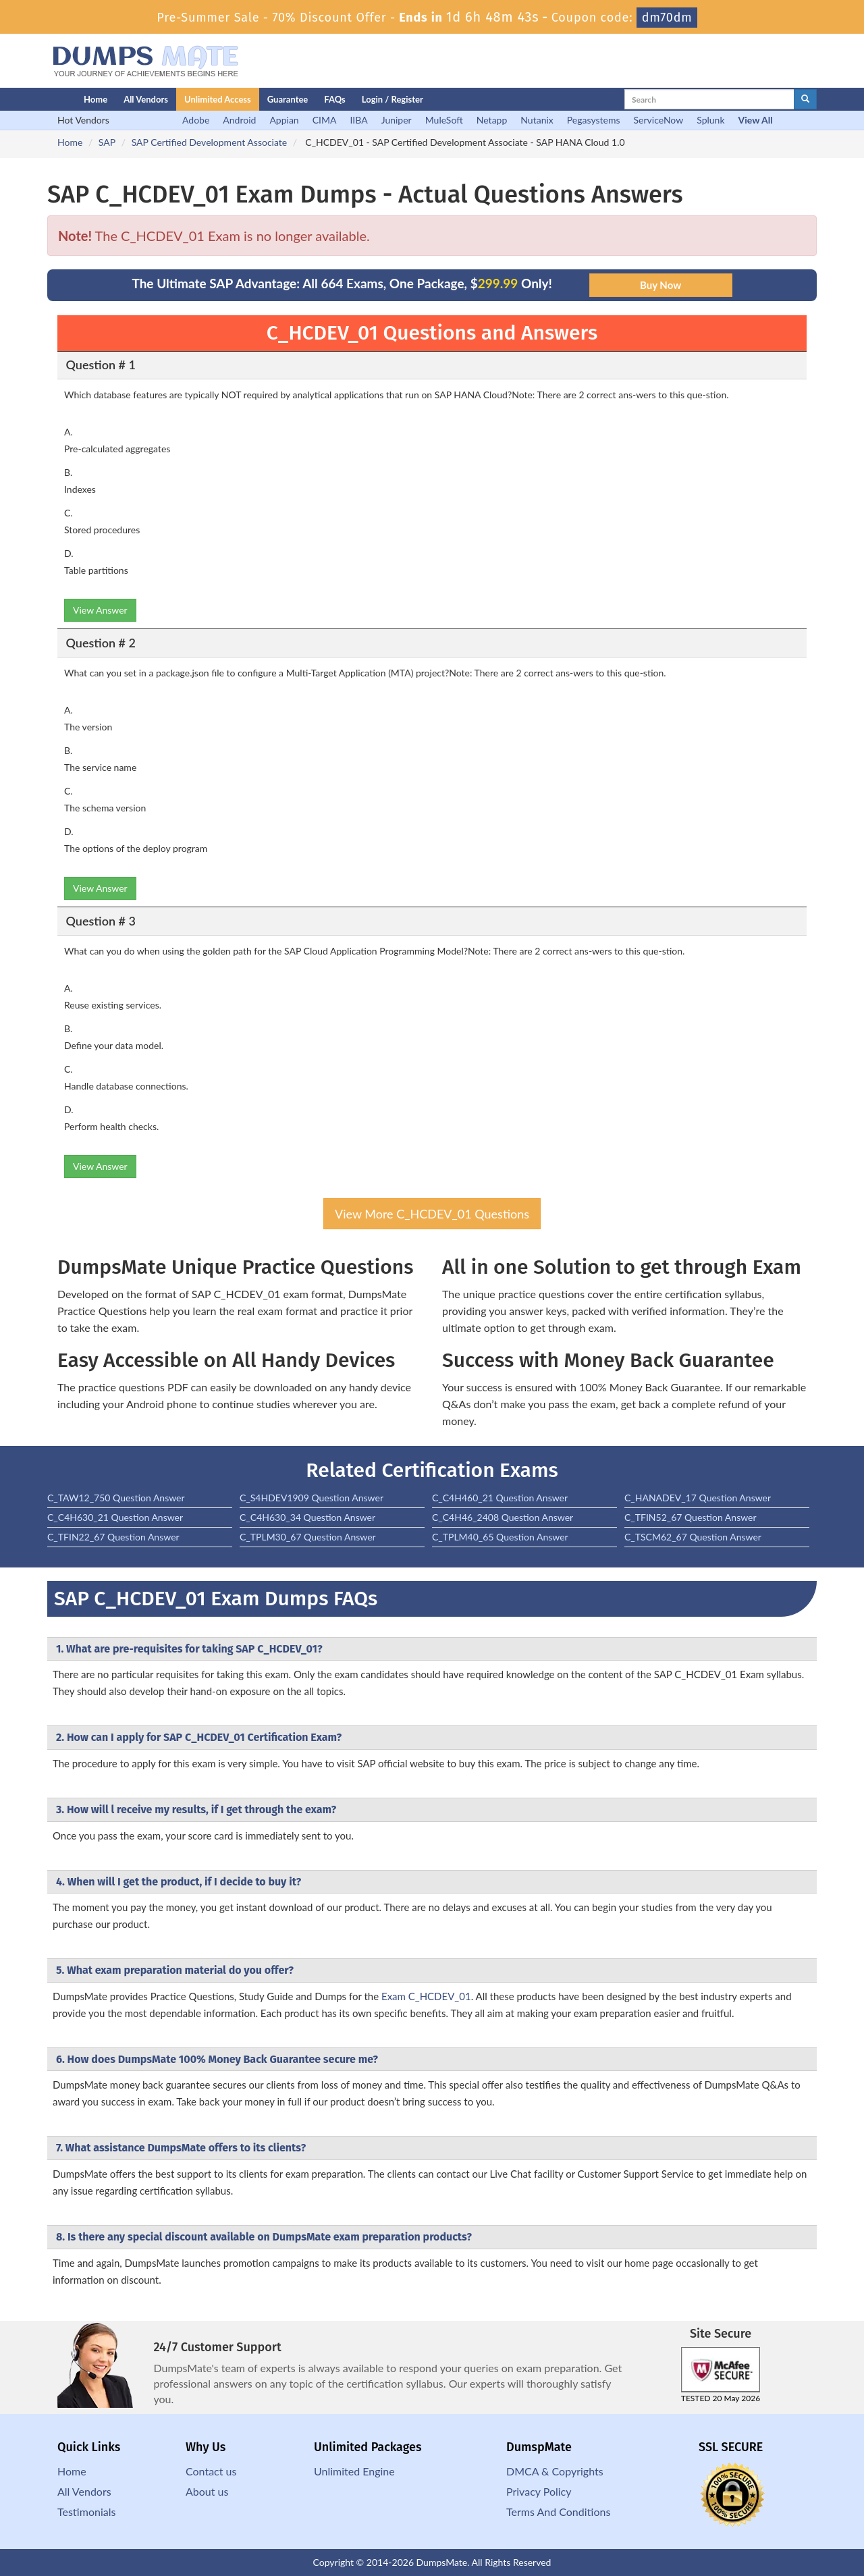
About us (207, 2491)
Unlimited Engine (354, 2471)
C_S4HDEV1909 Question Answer (311, 1497)
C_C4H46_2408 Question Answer (502, 1517)
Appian (283, 120)
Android (239, 120)
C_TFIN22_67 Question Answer (113, 1536)
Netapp (492, 120)
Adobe (195, 120)
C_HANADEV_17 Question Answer (697, 1497)
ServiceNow (659, 120)
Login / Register (392, 99)
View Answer (100, 610)
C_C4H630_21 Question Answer (115, 1517)
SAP (107, 142)
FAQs (334, 99)
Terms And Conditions (558, 2511)
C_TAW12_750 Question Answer (116, 1497)
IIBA (358, 120)
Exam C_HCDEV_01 (426, 1996)
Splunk (710, 120)
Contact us (211, 2471)
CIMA (325, 120)
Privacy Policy (539, 2491)
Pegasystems (593, 120)
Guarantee (287, 99)
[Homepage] (38, 99)
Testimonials (86, 2511)
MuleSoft (444, 120)
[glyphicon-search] (805, 99)
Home (95, 99)
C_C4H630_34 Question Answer (307, 1517)
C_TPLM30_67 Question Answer (308, 1536)
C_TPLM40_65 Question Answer (500, 1536)
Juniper (396, 120)
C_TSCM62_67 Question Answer (692, 1536)
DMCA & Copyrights (554, 2471)
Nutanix (537, 120)
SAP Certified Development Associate (210, 142)
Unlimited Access (217, 99)
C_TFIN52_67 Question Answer (690, 1517)
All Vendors (146, 99)
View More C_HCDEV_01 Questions (432, 1213)
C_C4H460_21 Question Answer (500, 1497)
